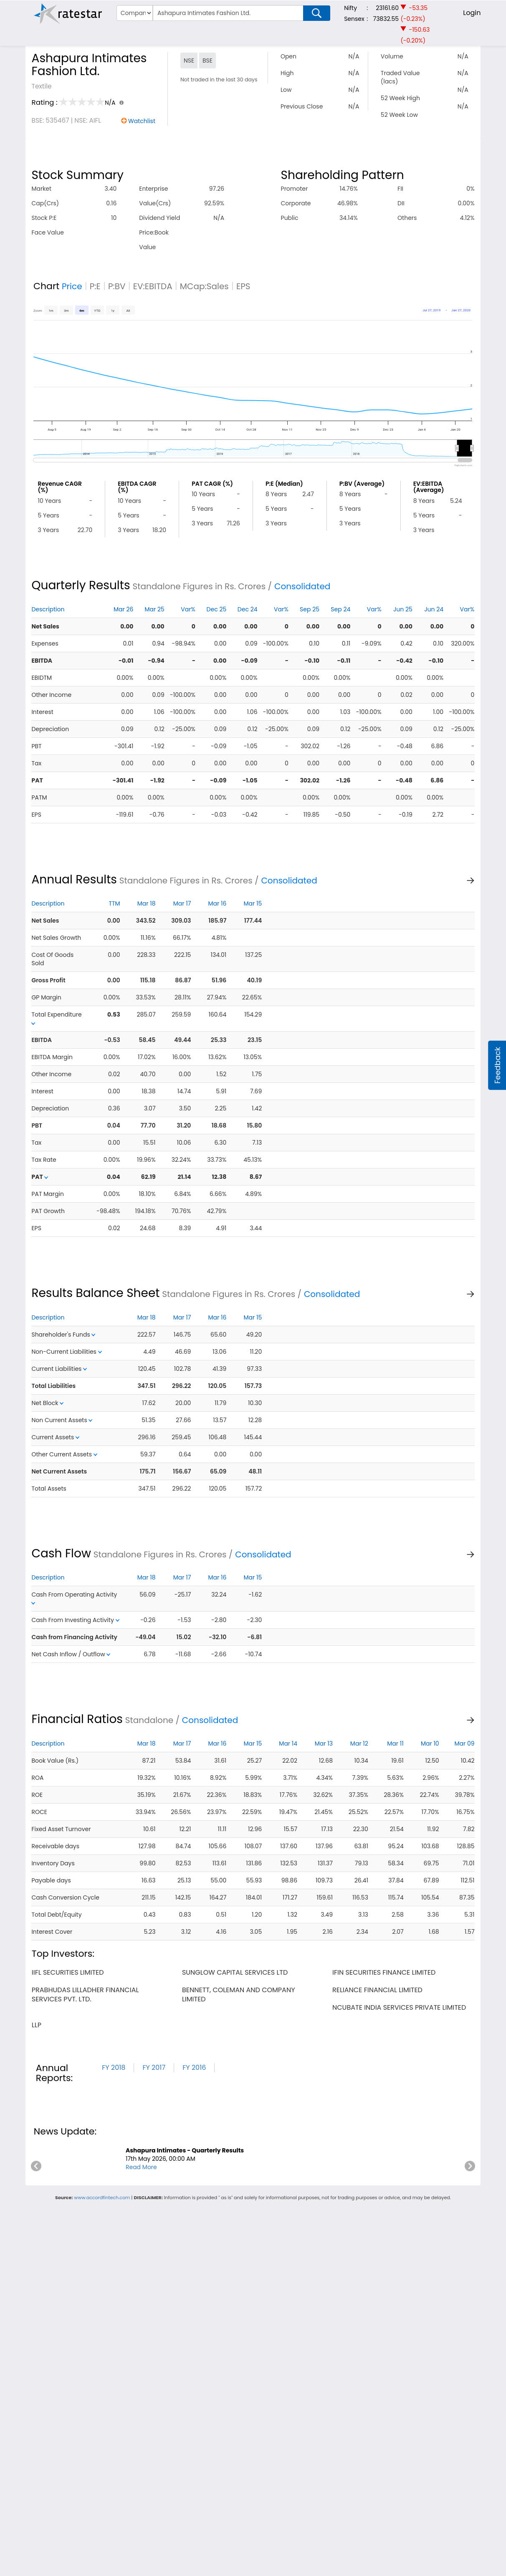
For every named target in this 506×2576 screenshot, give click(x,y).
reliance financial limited (377, 1990)
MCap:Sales (204, 286)
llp (36, 2025)
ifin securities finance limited (383, 1972)
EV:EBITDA (152, 286)
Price (72, 286)
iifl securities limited (68, 1972)
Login (472, 13)
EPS (243, 286)
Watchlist (141, 121)
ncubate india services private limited (399, 2007)
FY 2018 (113, 2067)
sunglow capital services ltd (235, 1972)
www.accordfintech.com (102, 2197)
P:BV (117, 286)
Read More (141, 2167)
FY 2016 (194, 2067)
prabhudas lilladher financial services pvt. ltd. (85, 1994)
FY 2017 (153, 2067)
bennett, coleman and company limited (238, 1994)
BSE (207, 60)
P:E (95, 286)
